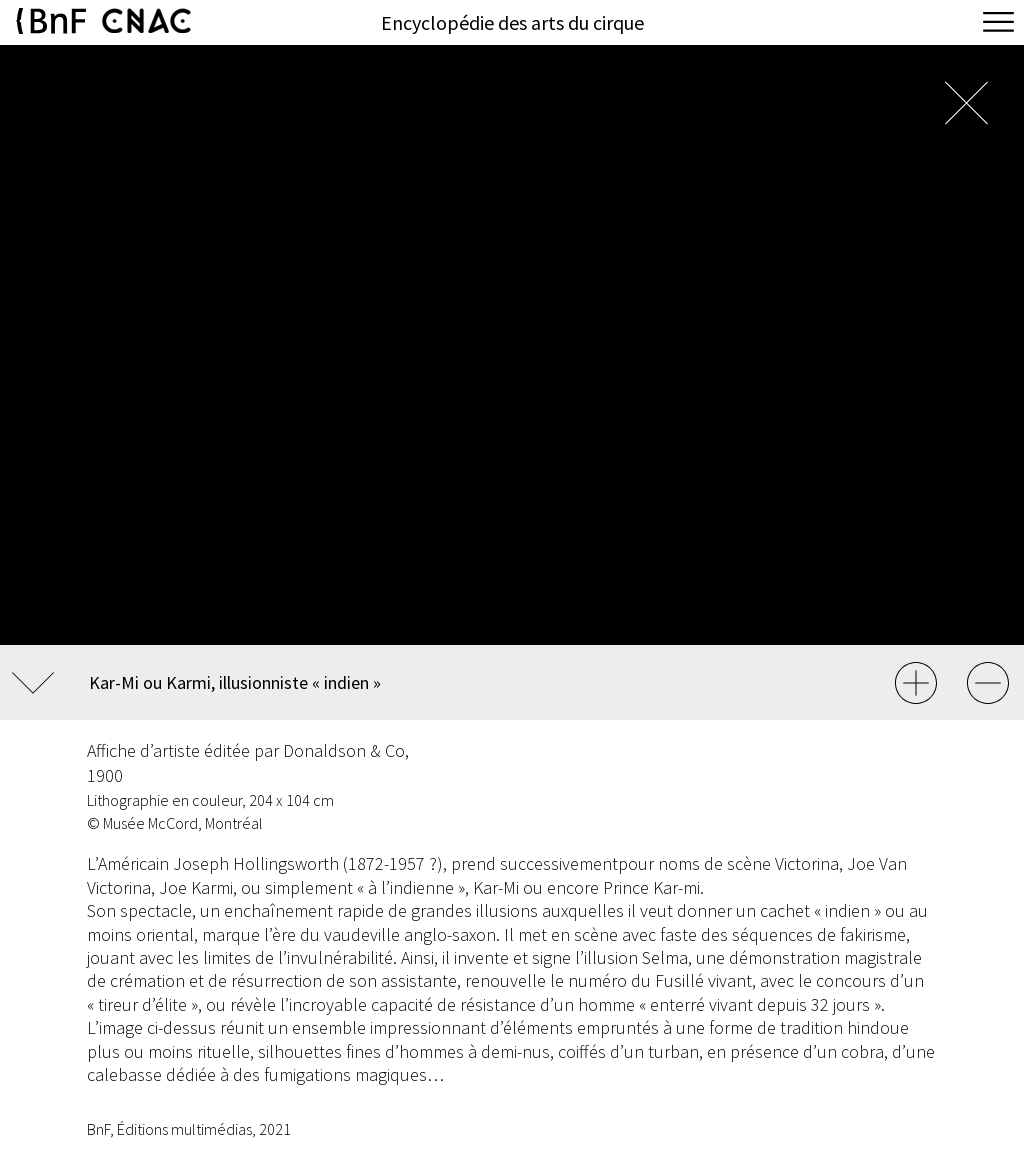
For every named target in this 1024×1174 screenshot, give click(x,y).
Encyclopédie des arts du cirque (512, 22)
